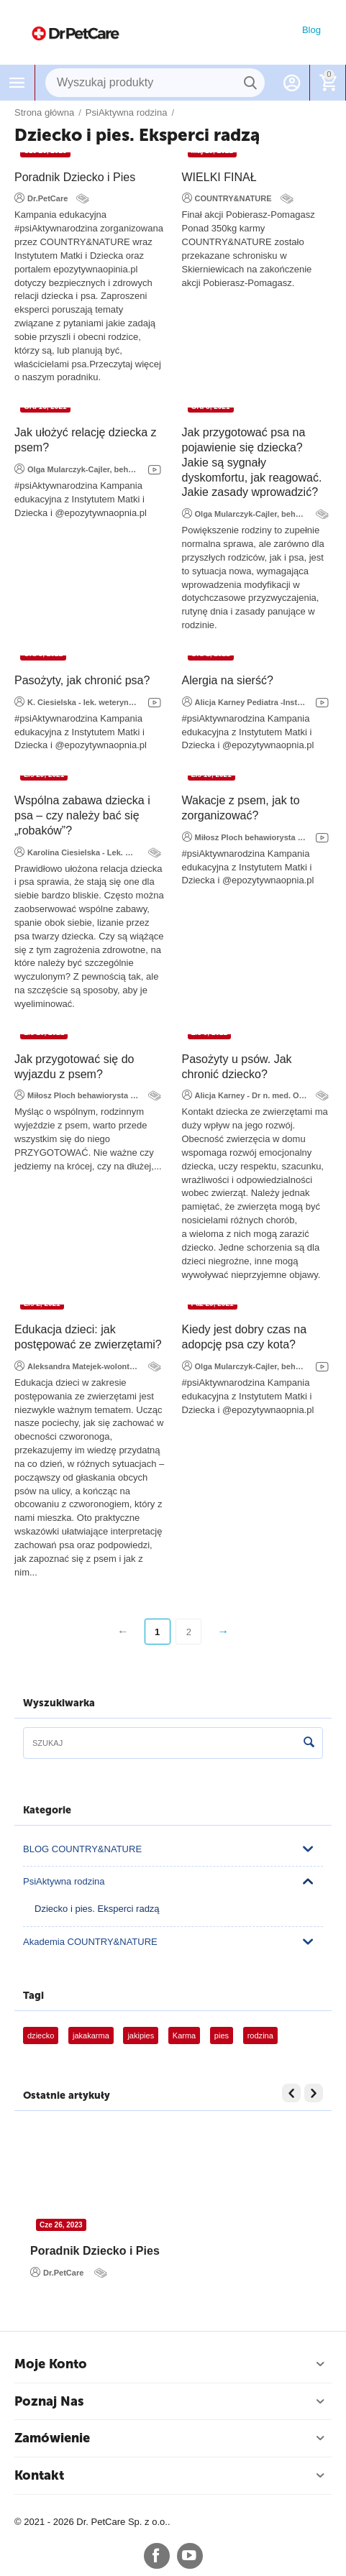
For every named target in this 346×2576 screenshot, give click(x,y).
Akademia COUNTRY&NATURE (90, 1941)
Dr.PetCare (41, 198)
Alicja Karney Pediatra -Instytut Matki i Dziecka (244, 701)
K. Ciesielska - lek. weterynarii (77, 701)
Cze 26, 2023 (61, 2225)
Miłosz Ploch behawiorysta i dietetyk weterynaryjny (244, 837)
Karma (184, 2035)
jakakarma (91, 2035)
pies (221, 2035)
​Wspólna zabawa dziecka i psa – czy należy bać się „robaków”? (82, 815)
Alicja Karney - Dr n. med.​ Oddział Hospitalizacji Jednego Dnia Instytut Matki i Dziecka (244, 1095)
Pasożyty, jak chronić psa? (82, 680)
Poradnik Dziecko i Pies (74, 177)
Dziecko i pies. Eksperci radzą (97, 1908)
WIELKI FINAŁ (219, 177)
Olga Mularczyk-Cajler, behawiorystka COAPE (77, 469)
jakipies (140, 2035)
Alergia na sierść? (227, 680)
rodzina (260, 2035)
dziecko (40, 2035)
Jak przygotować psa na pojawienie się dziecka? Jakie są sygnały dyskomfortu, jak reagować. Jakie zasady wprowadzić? (252, 462)
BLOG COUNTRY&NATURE (82, 1849)
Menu (17, 83)
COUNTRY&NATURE (227, 198)
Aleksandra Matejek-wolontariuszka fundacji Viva (77, 1366)
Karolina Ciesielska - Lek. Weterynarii (77, 852)
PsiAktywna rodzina (64, 1881)
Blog (311, 29)
